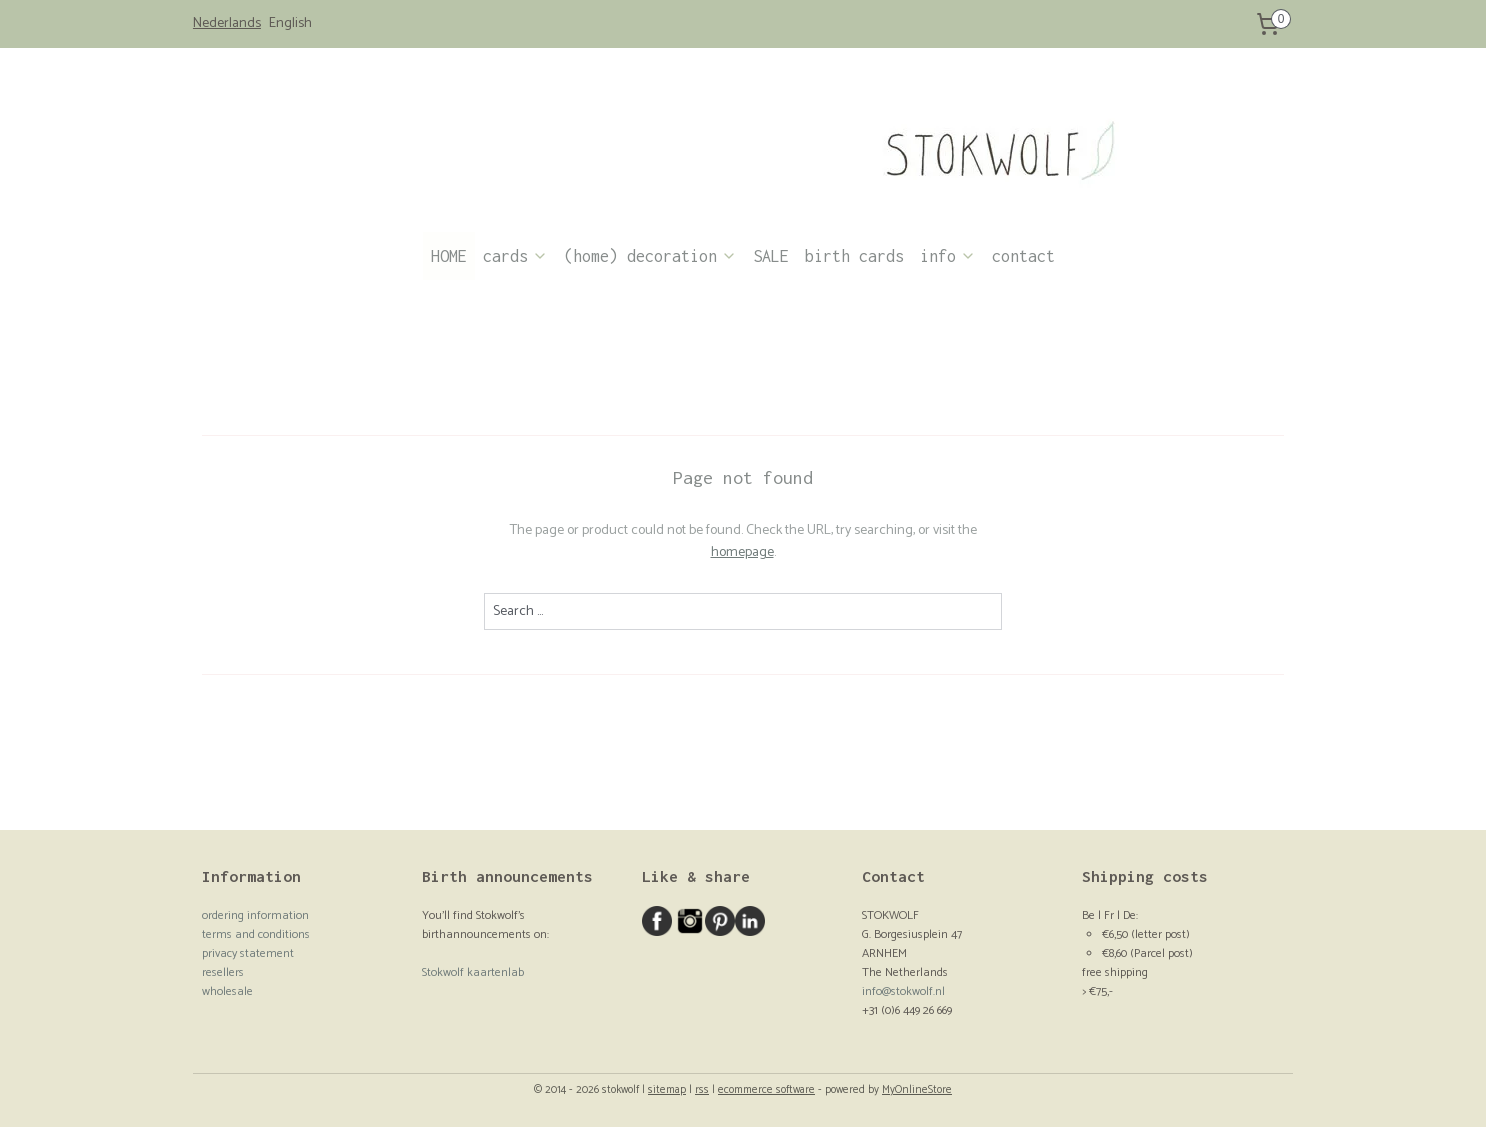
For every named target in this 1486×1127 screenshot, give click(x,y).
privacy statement (248, 953)
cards (515, 256)
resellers (223, 972)
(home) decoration (650, 256)
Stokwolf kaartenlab (473, 972)
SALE (771, 256)
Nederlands (227, 24)
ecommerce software (766, 1090)
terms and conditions (256, 934)
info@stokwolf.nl (903, 991)
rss (702, 1090)
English (290, 24)
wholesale (227, 991)
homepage (742, 552)
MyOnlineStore (917, 1090)
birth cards (854, 256)
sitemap (667, 1090)
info (948, 256)
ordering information (255, 915)
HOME (449, 256)
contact (1023, 256)
